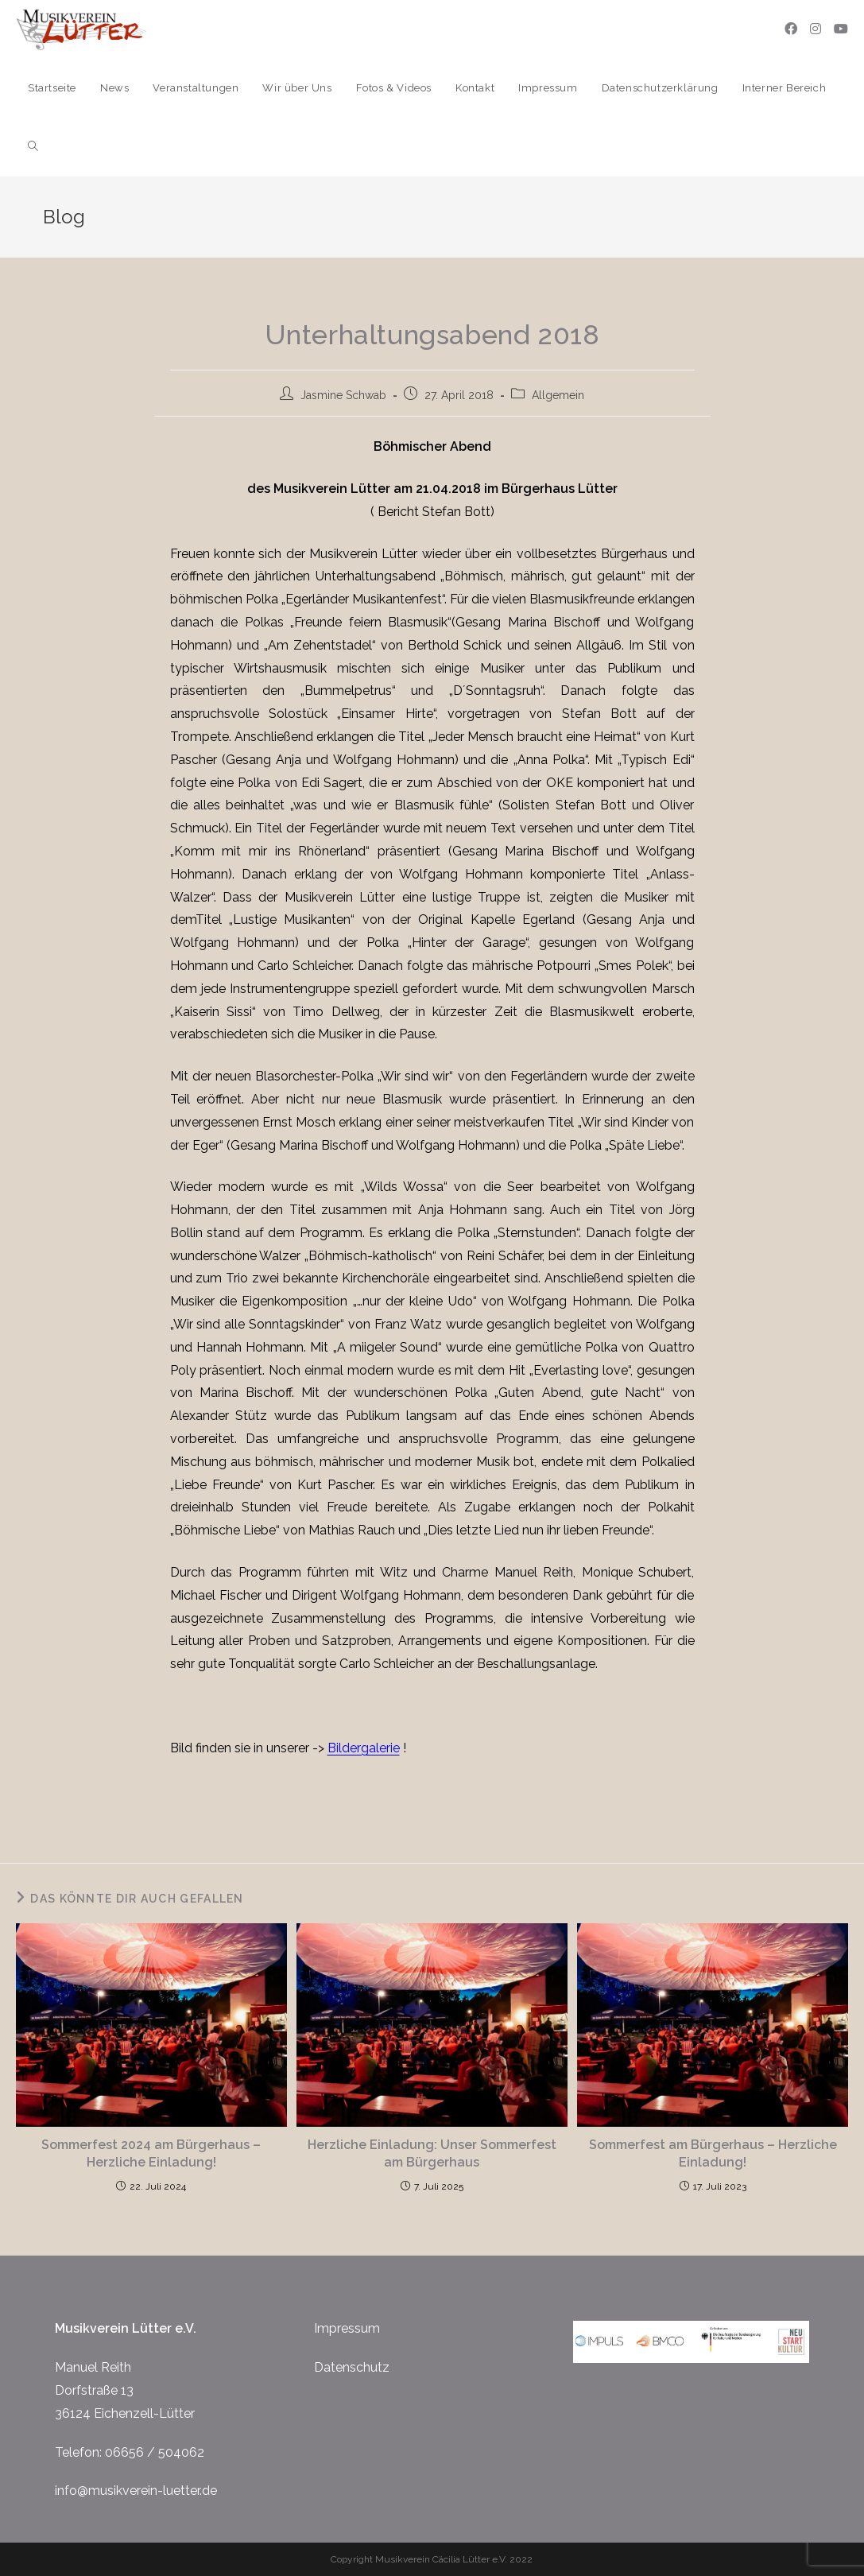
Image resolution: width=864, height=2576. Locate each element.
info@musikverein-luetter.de (136, 2490)
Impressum (347, 2328)
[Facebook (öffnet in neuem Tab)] (791, 29)
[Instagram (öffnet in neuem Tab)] (815, 29)
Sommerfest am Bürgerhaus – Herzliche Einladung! (713, 2153)
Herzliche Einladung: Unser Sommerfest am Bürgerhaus (432, 2153)
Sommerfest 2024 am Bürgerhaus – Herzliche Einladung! (151, 2153)
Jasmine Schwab (343, 395)
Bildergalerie (363, 1747)
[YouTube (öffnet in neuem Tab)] (840, 29)
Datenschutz (351, 2367)
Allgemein (558, 395)
